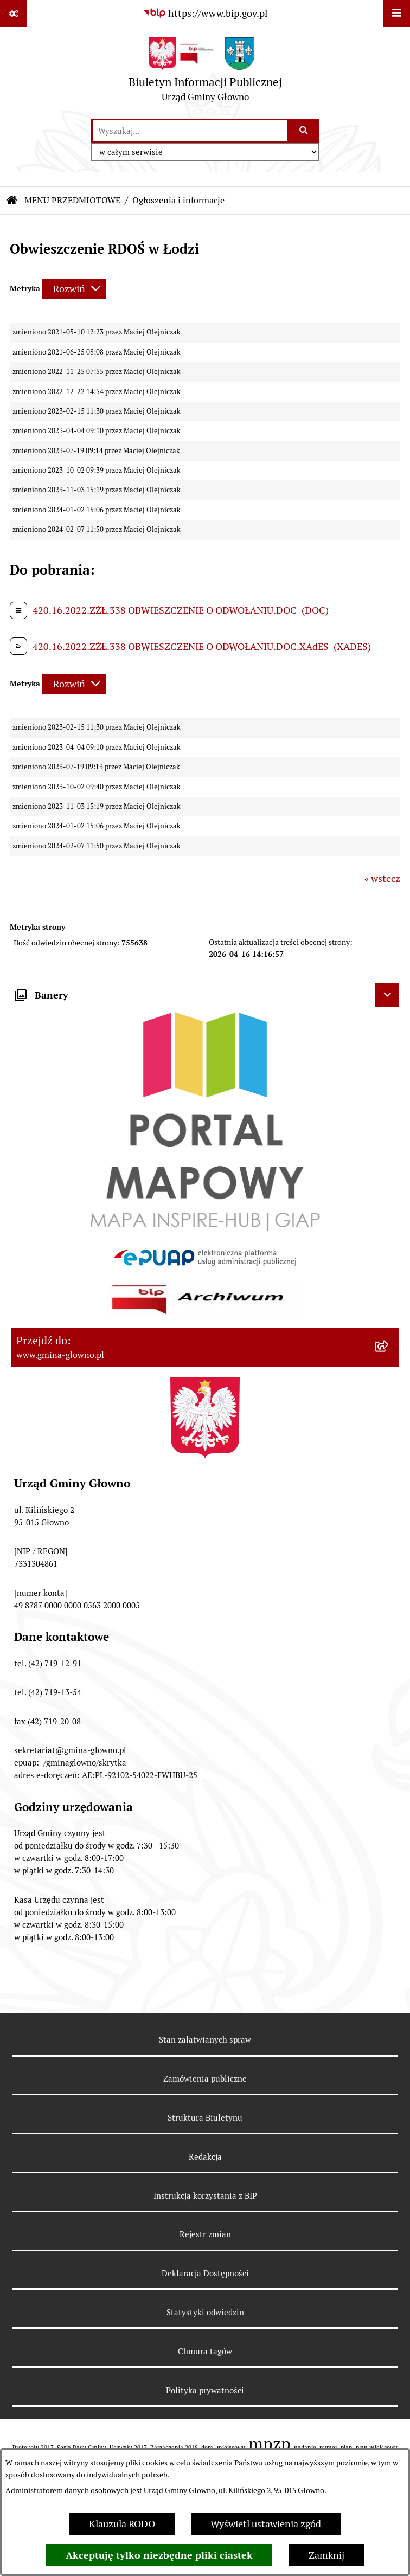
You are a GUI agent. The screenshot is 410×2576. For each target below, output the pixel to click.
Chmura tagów (205, 2351)
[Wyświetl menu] (396, 13)
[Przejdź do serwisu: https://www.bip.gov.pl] (205, 13)
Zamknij (326, 2555)
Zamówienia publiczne (205, 2078)
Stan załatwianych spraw (205, 2039)
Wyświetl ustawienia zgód (265, 2523)
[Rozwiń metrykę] (74, 289)
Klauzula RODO (122, 2523)
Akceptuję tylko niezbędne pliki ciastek (159, 2555)
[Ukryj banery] (387, 995)
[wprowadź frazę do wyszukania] (190, 131)
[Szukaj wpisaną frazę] (304, 131)
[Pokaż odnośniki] (13, 13)
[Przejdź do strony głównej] (205, 72)
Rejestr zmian (205, 2234)
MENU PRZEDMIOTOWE (72, 200)
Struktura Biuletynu (205, 2118)
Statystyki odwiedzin (205, 2312)
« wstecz (382, 878)
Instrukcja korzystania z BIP (205, 2196)
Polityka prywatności (205, 2390)
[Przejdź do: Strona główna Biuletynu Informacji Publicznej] (12, 200)
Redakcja (205, 2157)
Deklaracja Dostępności (205, 2273)
